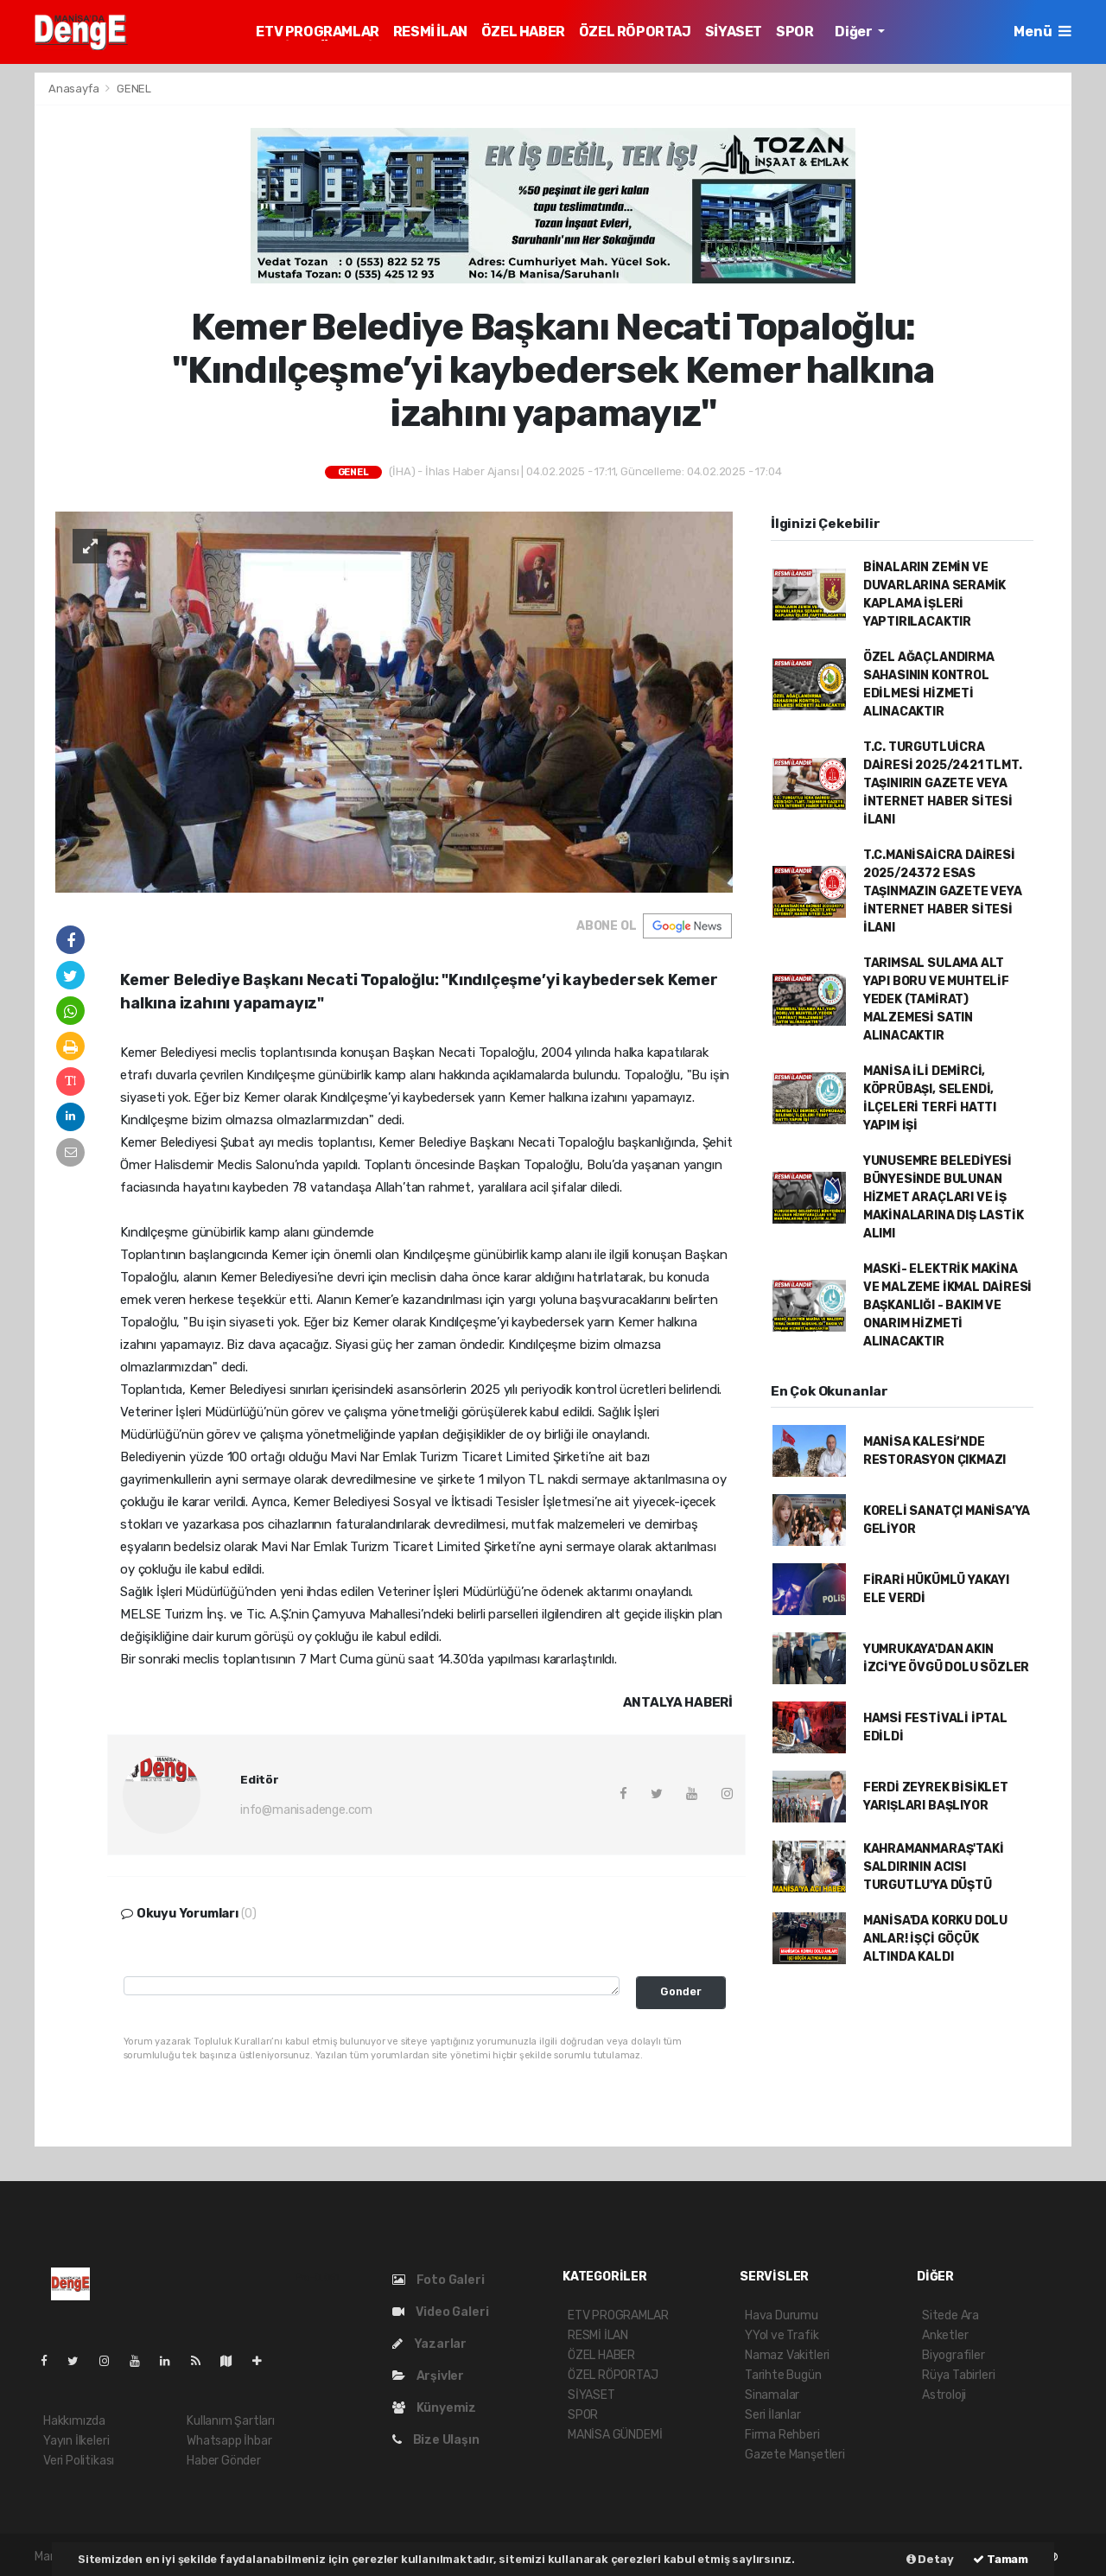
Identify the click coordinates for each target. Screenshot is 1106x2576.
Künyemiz (434, 2408)
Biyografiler (953, 2355)
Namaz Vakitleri (787, 2355)
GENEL (134, 88)
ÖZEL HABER (523, 31)
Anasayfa (74, 88)
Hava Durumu (781, 2315)
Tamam (1000, 2559)
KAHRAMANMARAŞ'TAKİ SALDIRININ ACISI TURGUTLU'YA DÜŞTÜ (933, 1866)
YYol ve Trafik (781, 2335)
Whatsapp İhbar (229, 2440)
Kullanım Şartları (231, 2421)
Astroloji (944, 2395)
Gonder (681, 1991)
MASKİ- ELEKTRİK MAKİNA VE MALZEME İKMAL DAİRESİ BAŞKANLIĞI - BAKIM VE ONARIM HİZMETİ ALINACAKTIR (947, 1305)
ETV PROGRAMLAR (317, 31)
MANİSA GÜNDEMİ (615, 2434)
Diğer (854, 31)
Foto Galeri (438, 2280)
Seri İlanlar (773, 2414)
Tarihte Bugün (783, 2375)
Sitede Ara (950, 2315)
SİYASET (733, 31)
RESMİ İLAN (430, 31)
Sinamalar (772, 2395)
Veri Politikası (78, 2460)
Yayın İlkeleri (76, 2440)
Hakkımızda (74, 2421)
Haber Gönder (224, 2460)
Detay (930, 2559)
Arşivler (428, 2376)
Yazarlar (429, 2344)
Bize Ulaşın (436, 2440)
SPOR (794, 31)
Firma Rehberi (782, 2434)
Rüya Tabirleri (958, 2375)
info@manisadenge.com (306, 1810)
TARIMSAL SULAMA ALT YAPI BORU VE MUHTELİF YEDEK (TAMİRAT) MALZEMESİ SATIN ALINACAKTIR (936, 999)
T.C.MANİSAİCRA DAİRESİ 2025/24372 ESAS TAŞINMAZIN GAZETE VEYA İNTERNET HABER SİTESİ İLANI (942, 891)
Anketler (945, 2335)
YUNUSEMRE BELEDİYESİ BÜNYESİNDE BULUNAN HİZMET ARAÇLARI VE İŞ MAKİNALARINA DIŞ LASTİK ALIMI (943, 1197)
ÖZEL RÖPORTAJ (635, 31)
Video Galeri (440, 2312)
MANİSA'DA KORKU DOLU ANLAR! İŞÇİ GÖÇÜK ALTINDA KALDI (935, 1938)
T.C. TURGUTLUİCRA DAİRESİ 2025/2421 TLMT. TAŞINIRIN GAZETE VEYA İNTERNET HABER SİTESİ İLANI (942, 783)
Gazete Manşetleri (795, 2454)
